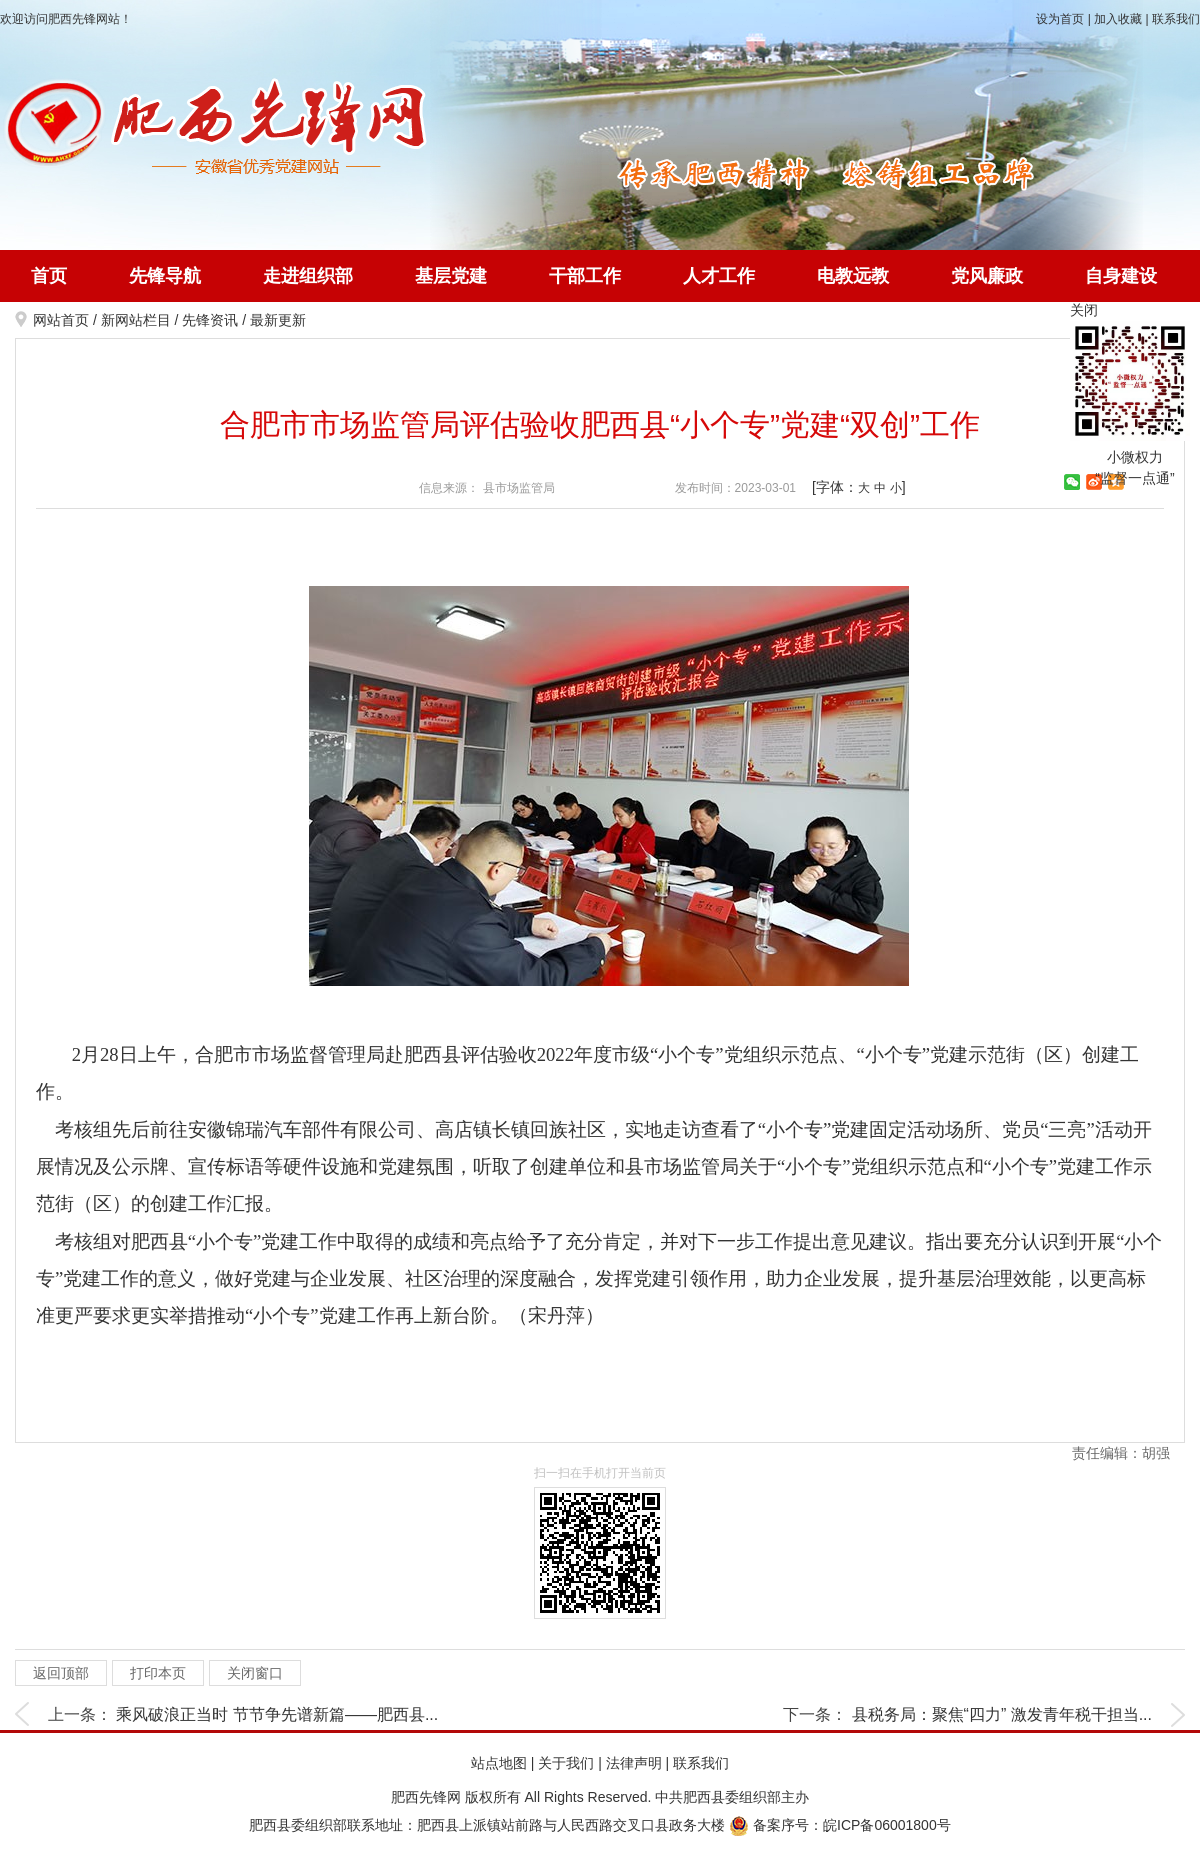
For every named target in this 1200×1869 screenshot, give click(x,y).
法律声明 (634, 1763)
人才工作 (719, 276)
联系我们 (1176, 19)
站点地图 (499, 1763)
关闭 (1084, 310)
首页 (49, 276)
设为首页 (1060, 19)
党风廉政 (987, 276)
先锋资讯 (210, 320)
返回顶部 (61, 1673)
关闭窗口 (255, 1673)
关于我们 (566, 1763)
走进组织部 (308, 276)
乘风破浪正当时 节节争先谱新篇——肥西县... (277, 1714)
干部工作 (585, 276)
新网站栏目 (136, 320)
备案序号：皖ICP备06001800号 (840, 1825)
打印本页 (158, 1673)
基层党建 (451, 276)
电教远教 (853, 276)
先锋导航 (165, 276)
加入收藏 (1118, 19)
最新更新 (278, 320)
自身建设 (1121, 276)
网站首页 (61, 320)
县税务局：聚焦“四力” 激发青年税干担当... (1002, 1714)
